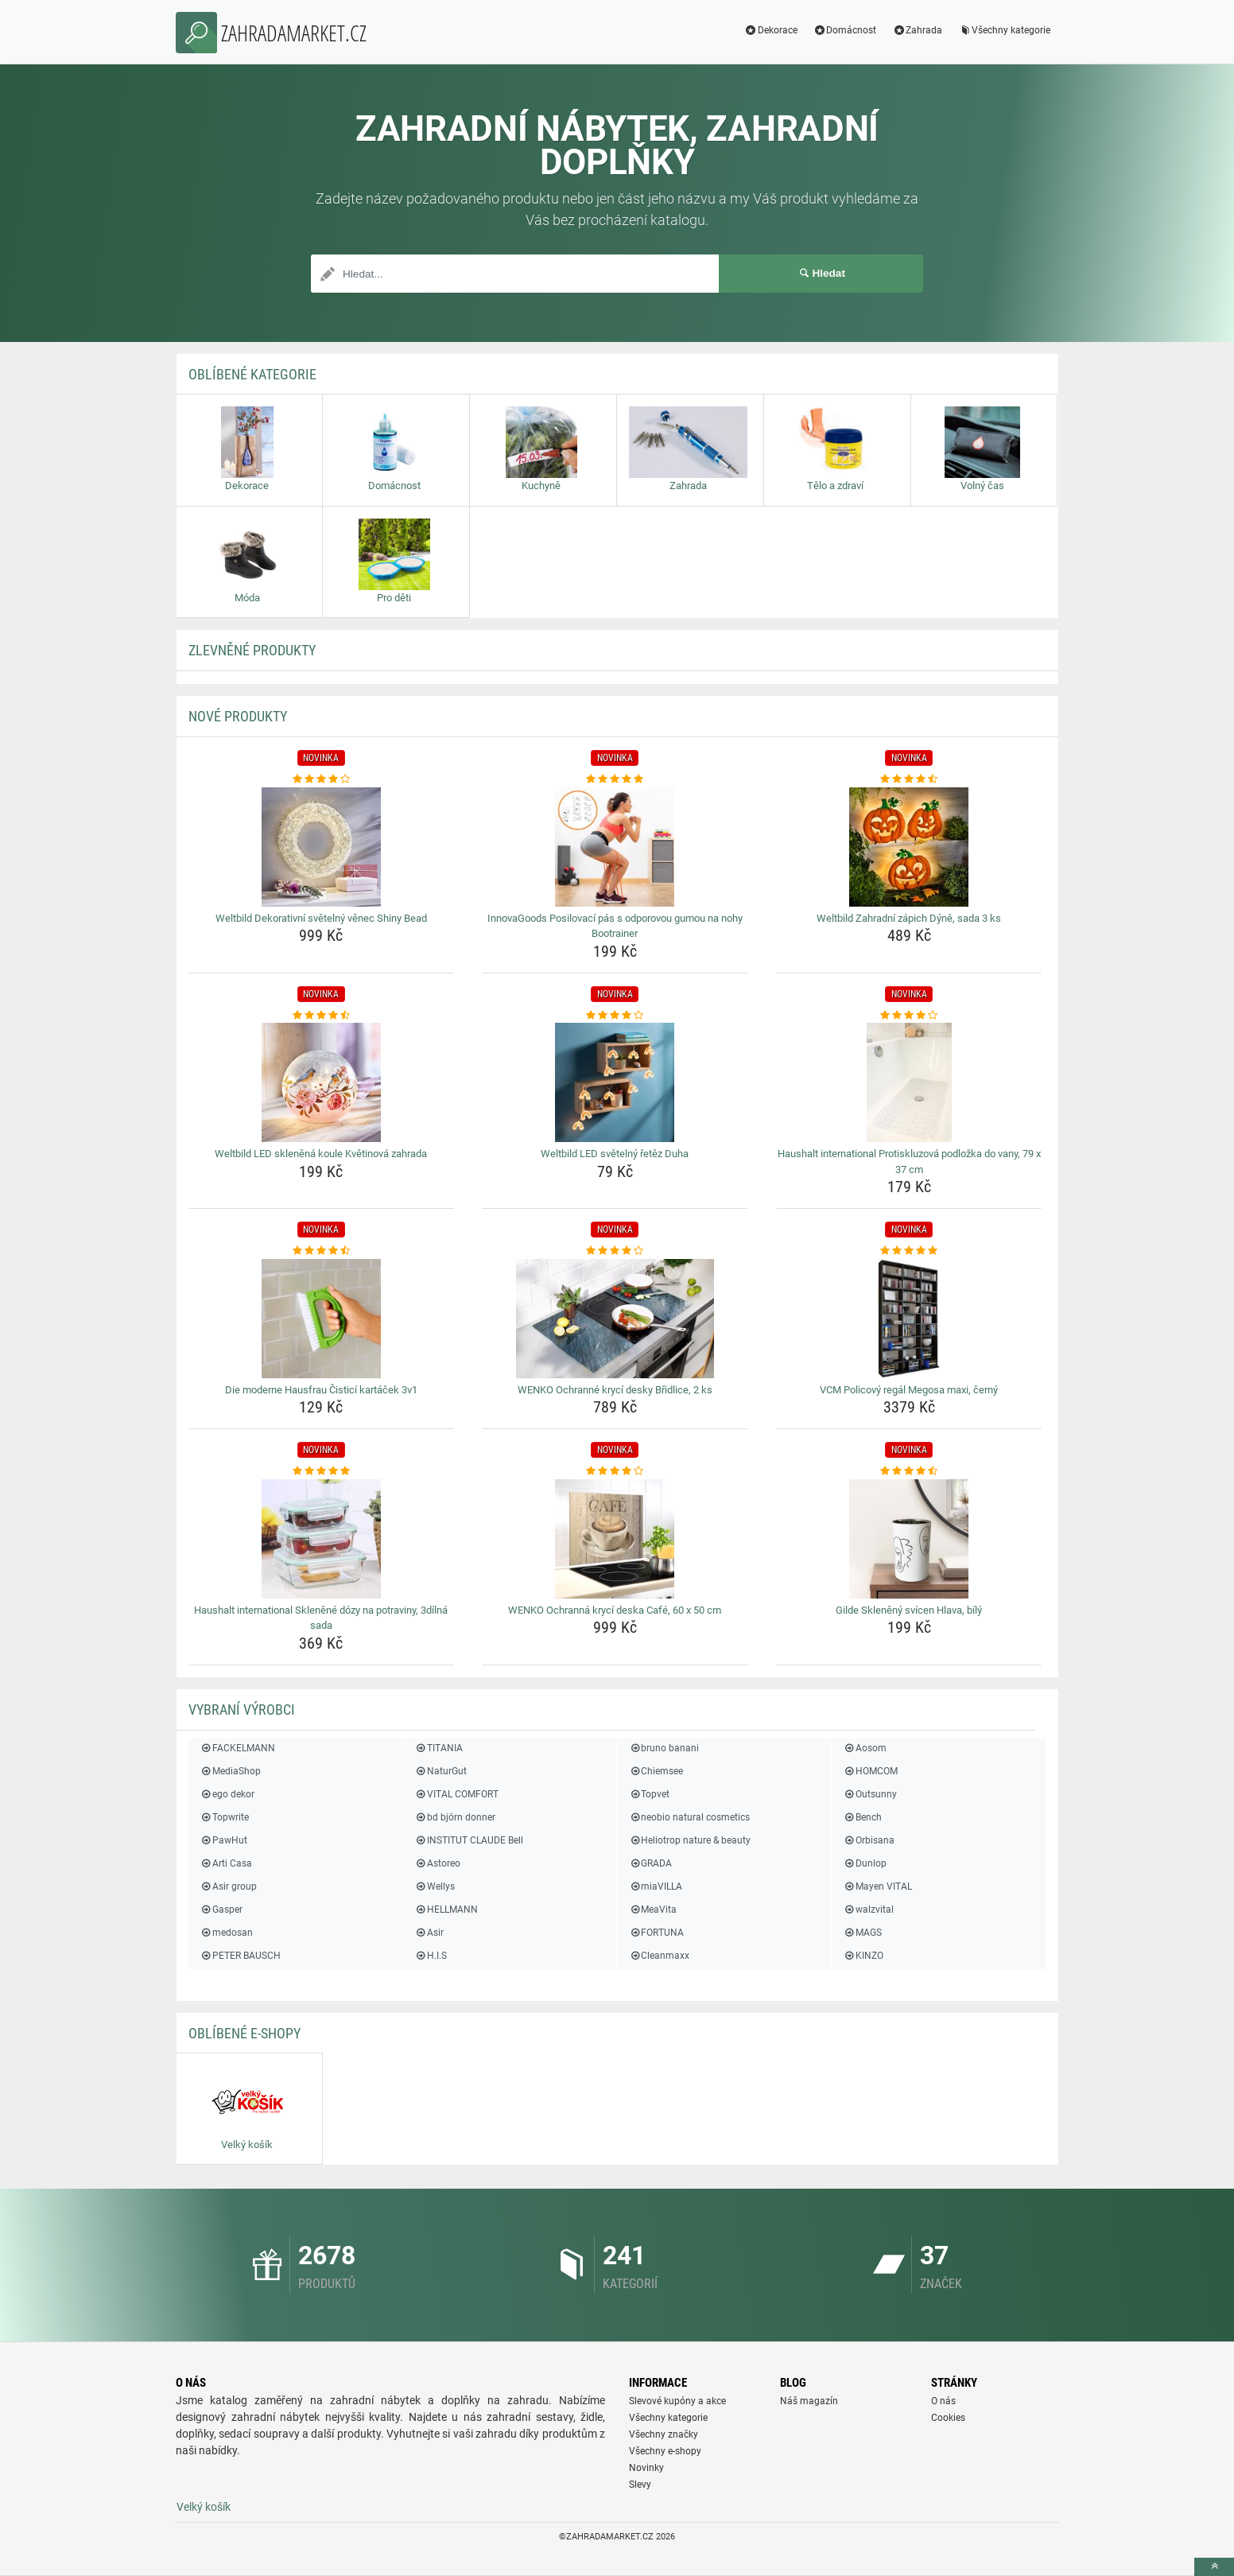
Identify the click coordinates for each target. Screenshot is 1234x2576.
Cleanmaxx (659, 1955)
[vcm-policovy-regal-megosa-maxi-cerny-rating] (909, 1251)
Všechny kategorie (1004, 30)
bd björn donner (454, 1817)
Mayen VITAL (878, 1886)
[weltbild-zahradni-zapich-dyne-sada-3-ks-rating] (909, 779)
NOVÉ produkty (237, 716)
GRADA (650, 1863)
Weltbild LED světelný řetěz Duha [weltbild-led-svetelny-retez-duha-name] (615, 1154)
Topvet (649, 1794)
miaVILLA (655, 1886)
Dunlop (865, 1863)
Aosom (865, 1748)
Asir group (228, 1886)
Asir (428, 1932)
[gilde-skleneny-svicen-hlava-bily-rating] (909, 1471)
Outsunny (870, 1794)
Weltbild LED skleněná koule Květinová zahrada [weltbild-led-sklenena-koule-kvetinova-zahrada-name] (321, 1154)
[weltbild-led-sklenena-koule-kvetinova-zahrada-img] (321, 1082)
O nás (943, 2401)
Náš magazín (809, 2401)
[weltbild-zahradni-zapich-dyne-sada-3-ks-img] (909, 847)
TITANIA (438, 1748)
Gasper (221, 1909)
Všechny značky (663, 2434)
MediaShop (230, 1771)
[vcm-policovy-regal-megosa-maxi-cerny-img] (909, 1318)
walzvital (869, 1909)
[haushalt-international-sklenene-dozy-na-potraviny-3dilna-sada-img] (321, 1539)
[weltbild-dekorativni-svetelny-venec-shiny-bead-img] (321, 847)
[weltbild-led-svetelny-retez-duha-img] (615, 1082)
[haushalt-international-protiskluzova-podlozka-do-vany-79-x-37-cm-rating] (909, 1016)
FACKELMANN (237, 1748)
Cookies (948, 2417)
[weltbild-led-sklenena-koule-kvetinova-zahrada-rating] (321, 1016)
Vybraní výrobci (241, 1709)
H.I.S (430, 1955)
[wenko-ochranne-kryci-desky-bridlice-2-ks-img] (615, 1318)
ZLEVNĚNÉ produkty (252, 650)
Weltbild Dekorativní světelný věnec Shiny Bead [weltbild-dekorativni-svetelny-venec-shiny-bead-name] (321, 918)
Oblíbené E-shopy (244, 2033)
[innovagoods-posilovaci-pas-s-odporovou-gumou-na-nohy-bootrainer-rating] (615, 779)
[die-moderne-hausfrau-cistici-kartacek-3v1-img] (321, 1318)
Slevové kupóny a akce (677, 2401)
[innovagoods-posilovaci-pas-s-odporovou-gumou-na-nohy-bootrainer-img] (615, 847)
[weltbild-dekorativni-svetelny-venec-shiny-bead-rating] (321, 779)
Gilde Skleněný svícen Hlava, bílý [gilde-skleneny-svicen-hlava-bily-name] (909, 1610)
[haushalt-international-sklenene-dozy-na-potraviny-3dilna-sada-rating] (321, 1471)
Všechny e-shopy (665, 2451)
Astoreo (437, 1863)
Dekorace (770, 30)
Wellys (434, 1886)
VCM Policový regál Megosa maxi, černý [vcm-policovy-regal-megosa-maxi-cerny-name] (909, 1390)
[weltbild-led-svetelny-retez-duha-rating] (615, 1016)
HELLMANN (445, 1909)
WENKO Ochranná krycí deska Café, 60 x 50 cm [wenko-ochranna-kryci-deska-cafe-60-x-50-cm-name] (614, 1610)
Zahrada (917, 30)
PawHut (223, 1840)
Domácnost (845, 30)
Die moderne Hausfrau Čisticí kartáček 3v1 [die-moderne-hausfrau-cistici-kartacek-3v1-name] (321, 1390)
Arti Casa (226, 1863)
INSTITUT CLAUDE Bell (468, 1840)
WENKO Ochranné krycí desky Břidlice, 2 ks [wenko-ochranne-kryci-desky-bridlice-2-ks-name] (615, 1390)
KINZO (863, 1955)
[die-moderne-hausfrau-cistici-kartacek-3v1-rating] (321, 1251)
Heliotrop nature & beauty (690, 1840)
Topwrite (224, 1817)
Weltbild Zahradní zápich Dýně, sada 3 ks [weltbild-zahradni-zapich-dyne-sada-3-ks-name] (909, 918)
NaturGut (440, 1771)
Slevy (640, 2484)
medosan (226, 1932)
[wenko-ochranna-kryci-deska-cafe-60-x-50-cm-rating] (615, 1471)
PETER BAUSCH (240, 1955)
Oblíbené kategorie (252, 374)
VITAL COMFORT (456, 1794)
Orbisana (869, 1840)
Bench (863, 1817)
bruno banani (664, 1748)
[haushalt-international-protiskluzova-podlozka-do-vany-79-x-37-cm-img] (909, 1082)
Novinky (646, 2467)
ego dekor (227, 1794)
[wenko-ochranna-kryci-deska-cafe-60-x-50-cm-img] (615, 1539)
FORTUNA (656, 1932)
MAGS (863, 1932)
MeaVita (653, 1909)
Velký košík (204, 2506)
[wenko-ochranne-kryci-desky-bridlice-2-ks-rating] (615, 1251)
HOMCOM (871, 1771)
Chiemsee (656, 1771)
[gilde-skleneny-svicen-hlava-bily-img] (909, 1539)
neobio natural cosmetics (689, 1817)
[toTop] (1214, 2567)
